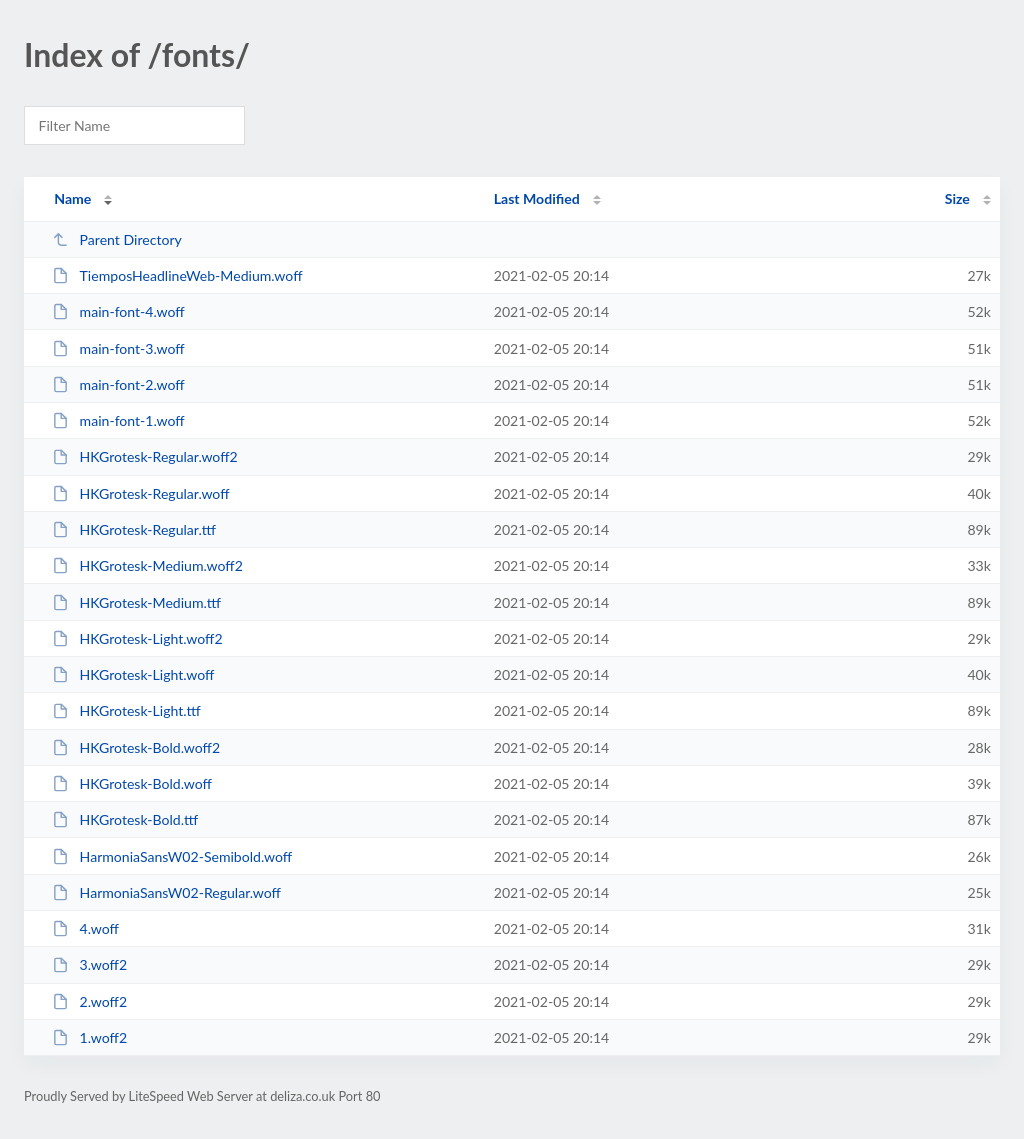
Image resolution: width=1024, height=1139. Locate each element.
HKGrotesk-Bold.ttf (125, 819)
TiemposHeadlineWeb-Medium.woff (177, 275)
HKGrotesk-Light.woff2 (137, 638)
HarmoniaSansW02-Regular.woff (166, 892)
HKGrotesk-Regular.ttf (134, 529)
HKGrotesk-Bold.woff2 (136, 747)
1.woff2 (89, 1037)
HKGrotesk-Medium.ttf (136, 602)
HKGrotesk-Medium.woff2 (147, 565)
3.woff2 (89, 964)
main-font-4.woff (118, 311)
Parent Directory (117, 239)
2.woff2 (89, 1001)
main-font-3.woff (118, 348)
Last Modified (537, 198)
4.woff (85, 928)
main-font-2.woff (118, 384)
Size (957, 198)
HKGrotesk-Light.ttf (126, 710)
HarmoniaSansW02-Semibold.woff (172, 856)
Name (72, 198)
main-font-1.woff (118, 420)
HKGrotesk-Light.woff (133, 674)
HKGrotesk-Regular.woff (140, 493)
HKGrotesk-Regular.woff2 (145, 456)
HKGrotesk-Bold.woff (132, 783)
